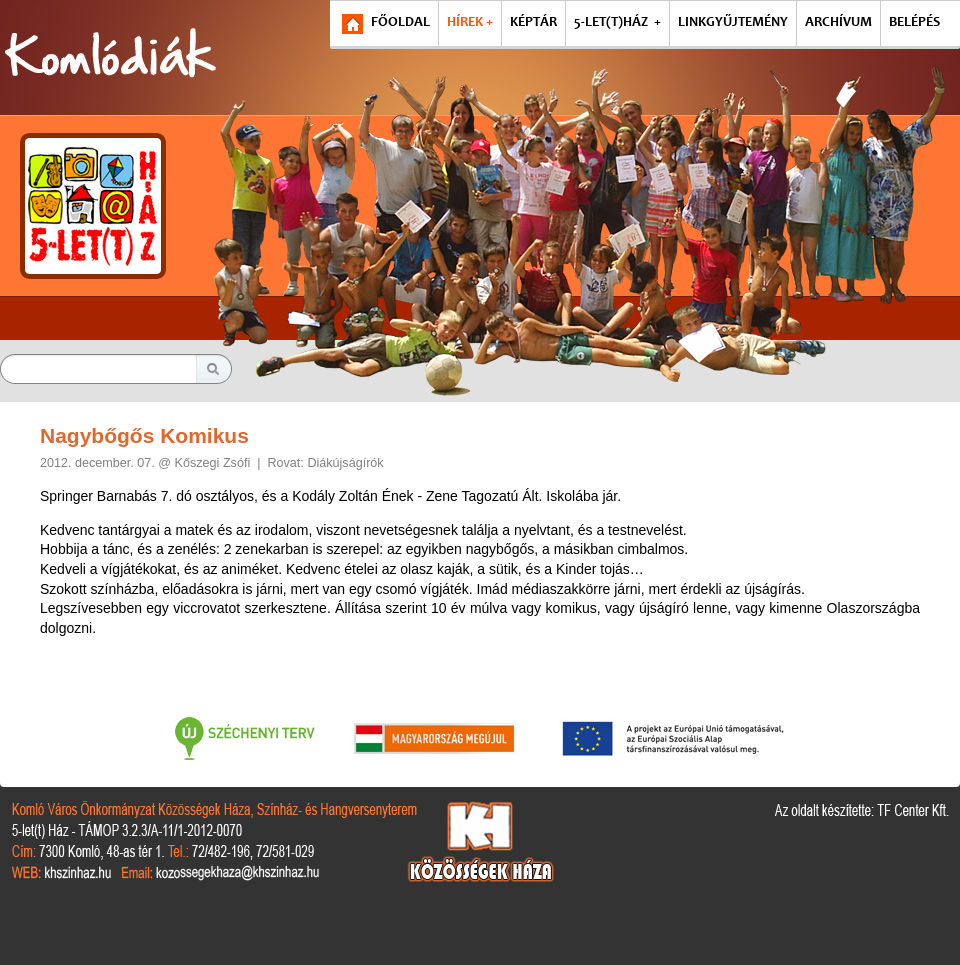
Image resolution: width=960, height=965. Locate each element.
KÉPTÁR (533, 23)
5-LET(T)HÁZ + (617, 23)
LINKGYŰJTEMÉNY (733, 23)
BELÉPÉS (914, 23)
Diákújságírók (345, 463)
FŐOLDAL (400, 23)
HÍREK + (470, 23)
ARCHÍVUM (838, 23)
